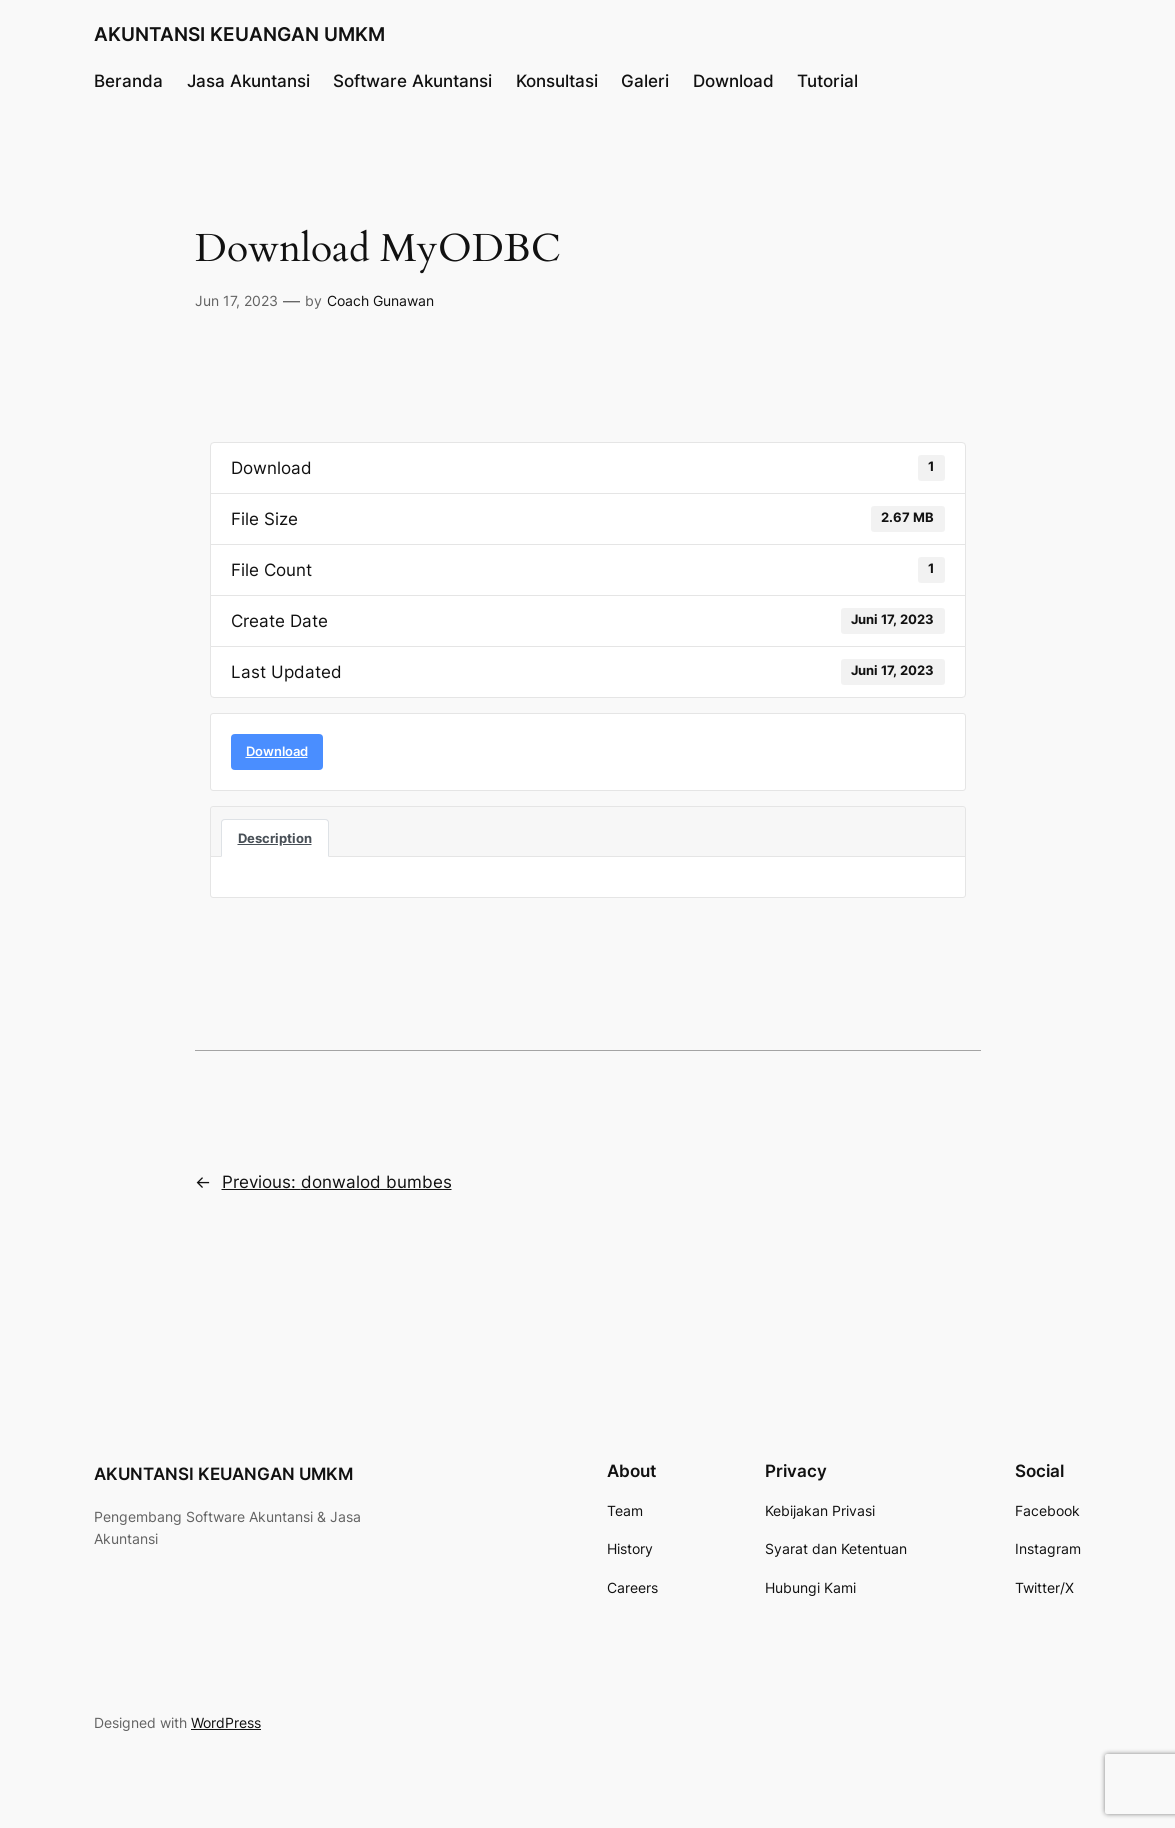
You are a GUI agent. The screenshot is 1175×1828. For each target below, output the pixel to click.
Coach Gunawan (380, 300)
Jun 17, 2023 (236, 300)
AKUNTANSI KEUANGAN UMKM (239, 34)
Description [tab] (275, 838)
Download (277, 751)
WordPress (226, 1722)
